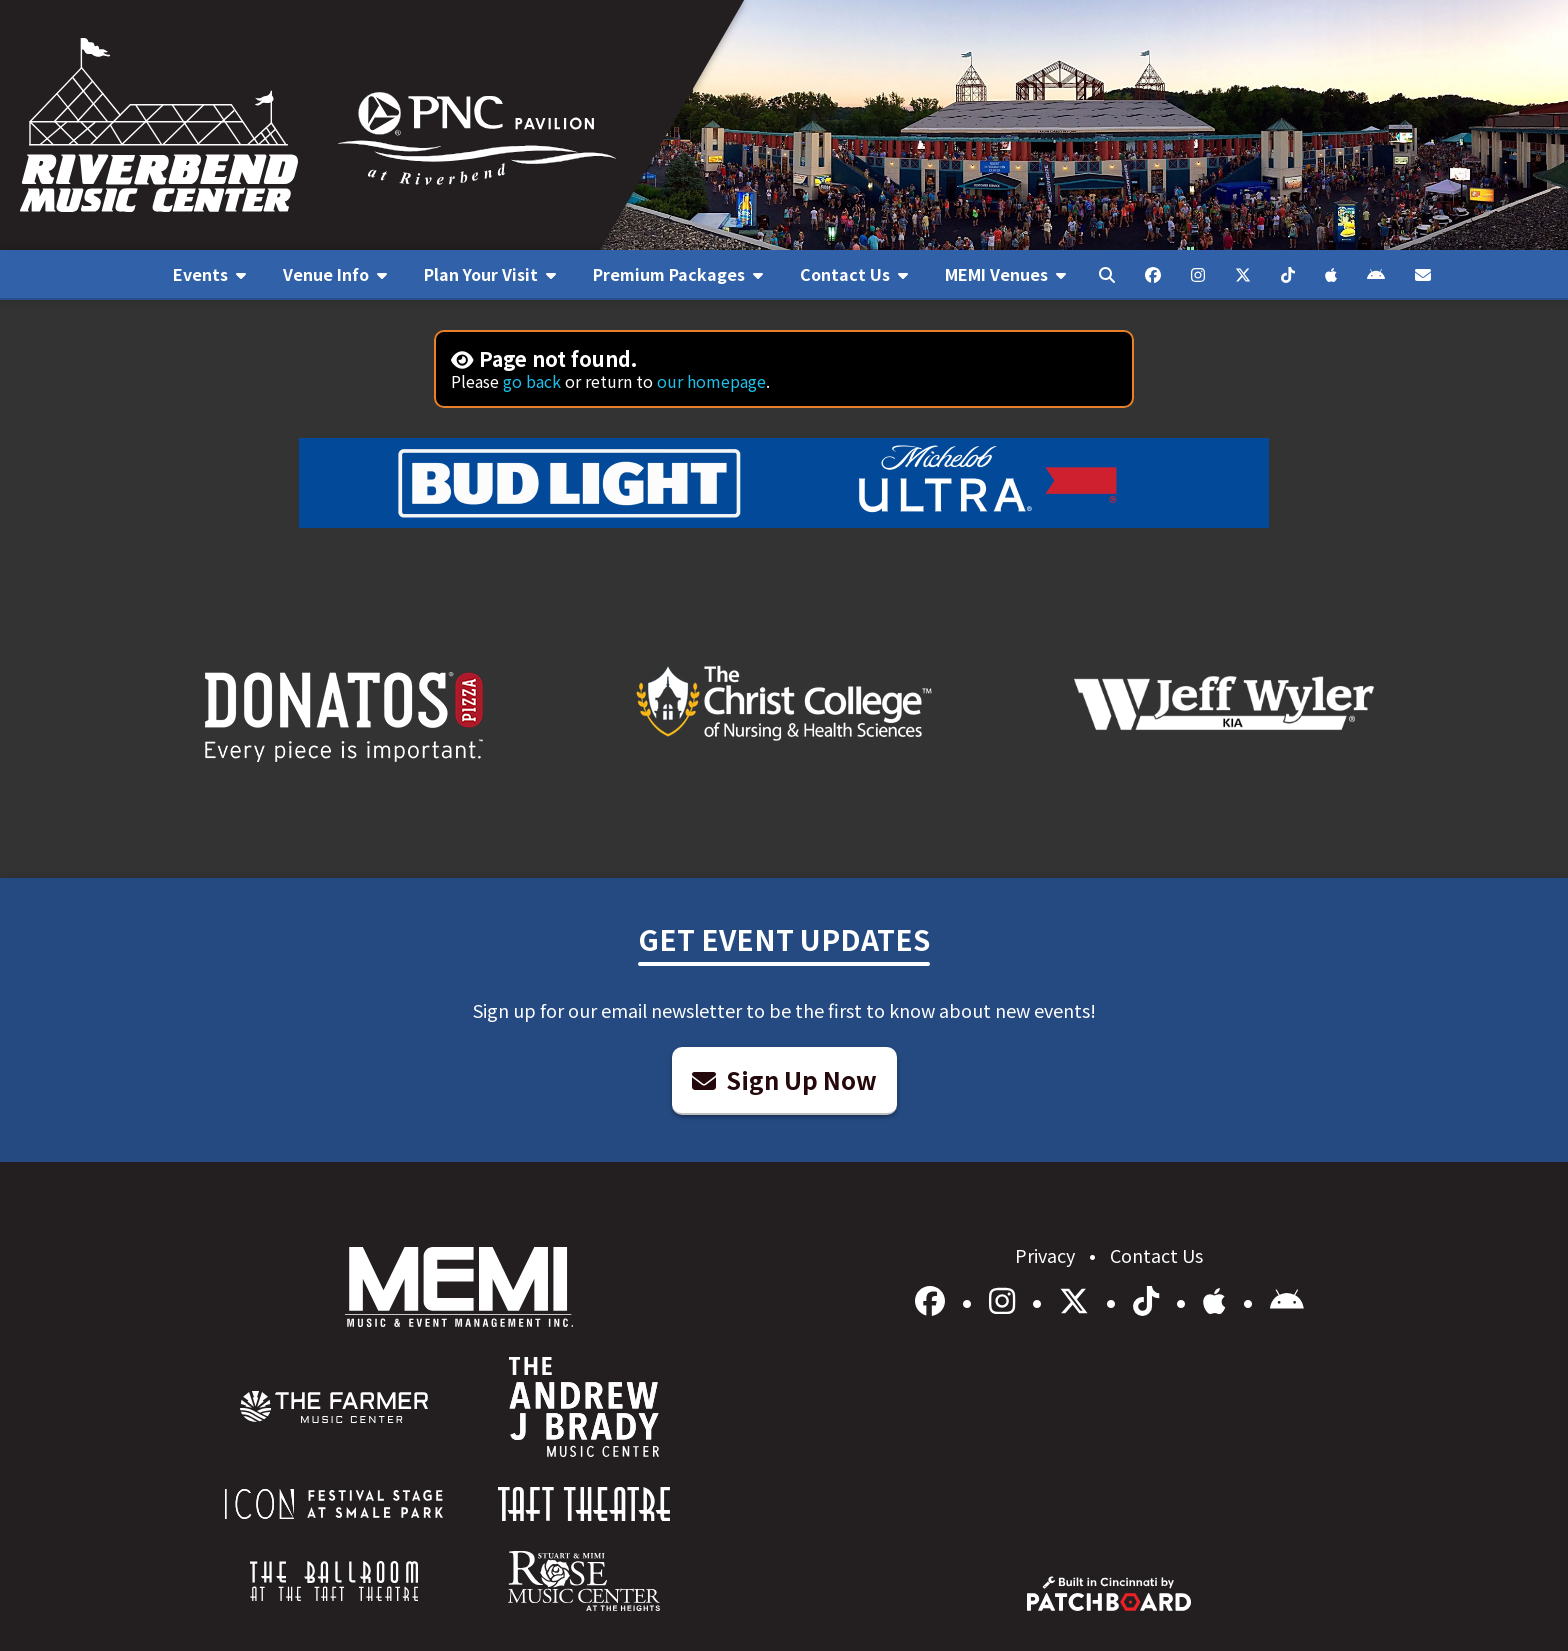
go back (532, 381)
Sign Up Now (784, 1079)
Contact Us (1156, 1255)
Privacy (1047, 1255)
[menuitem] (209, 275)
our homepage (711, 381)
